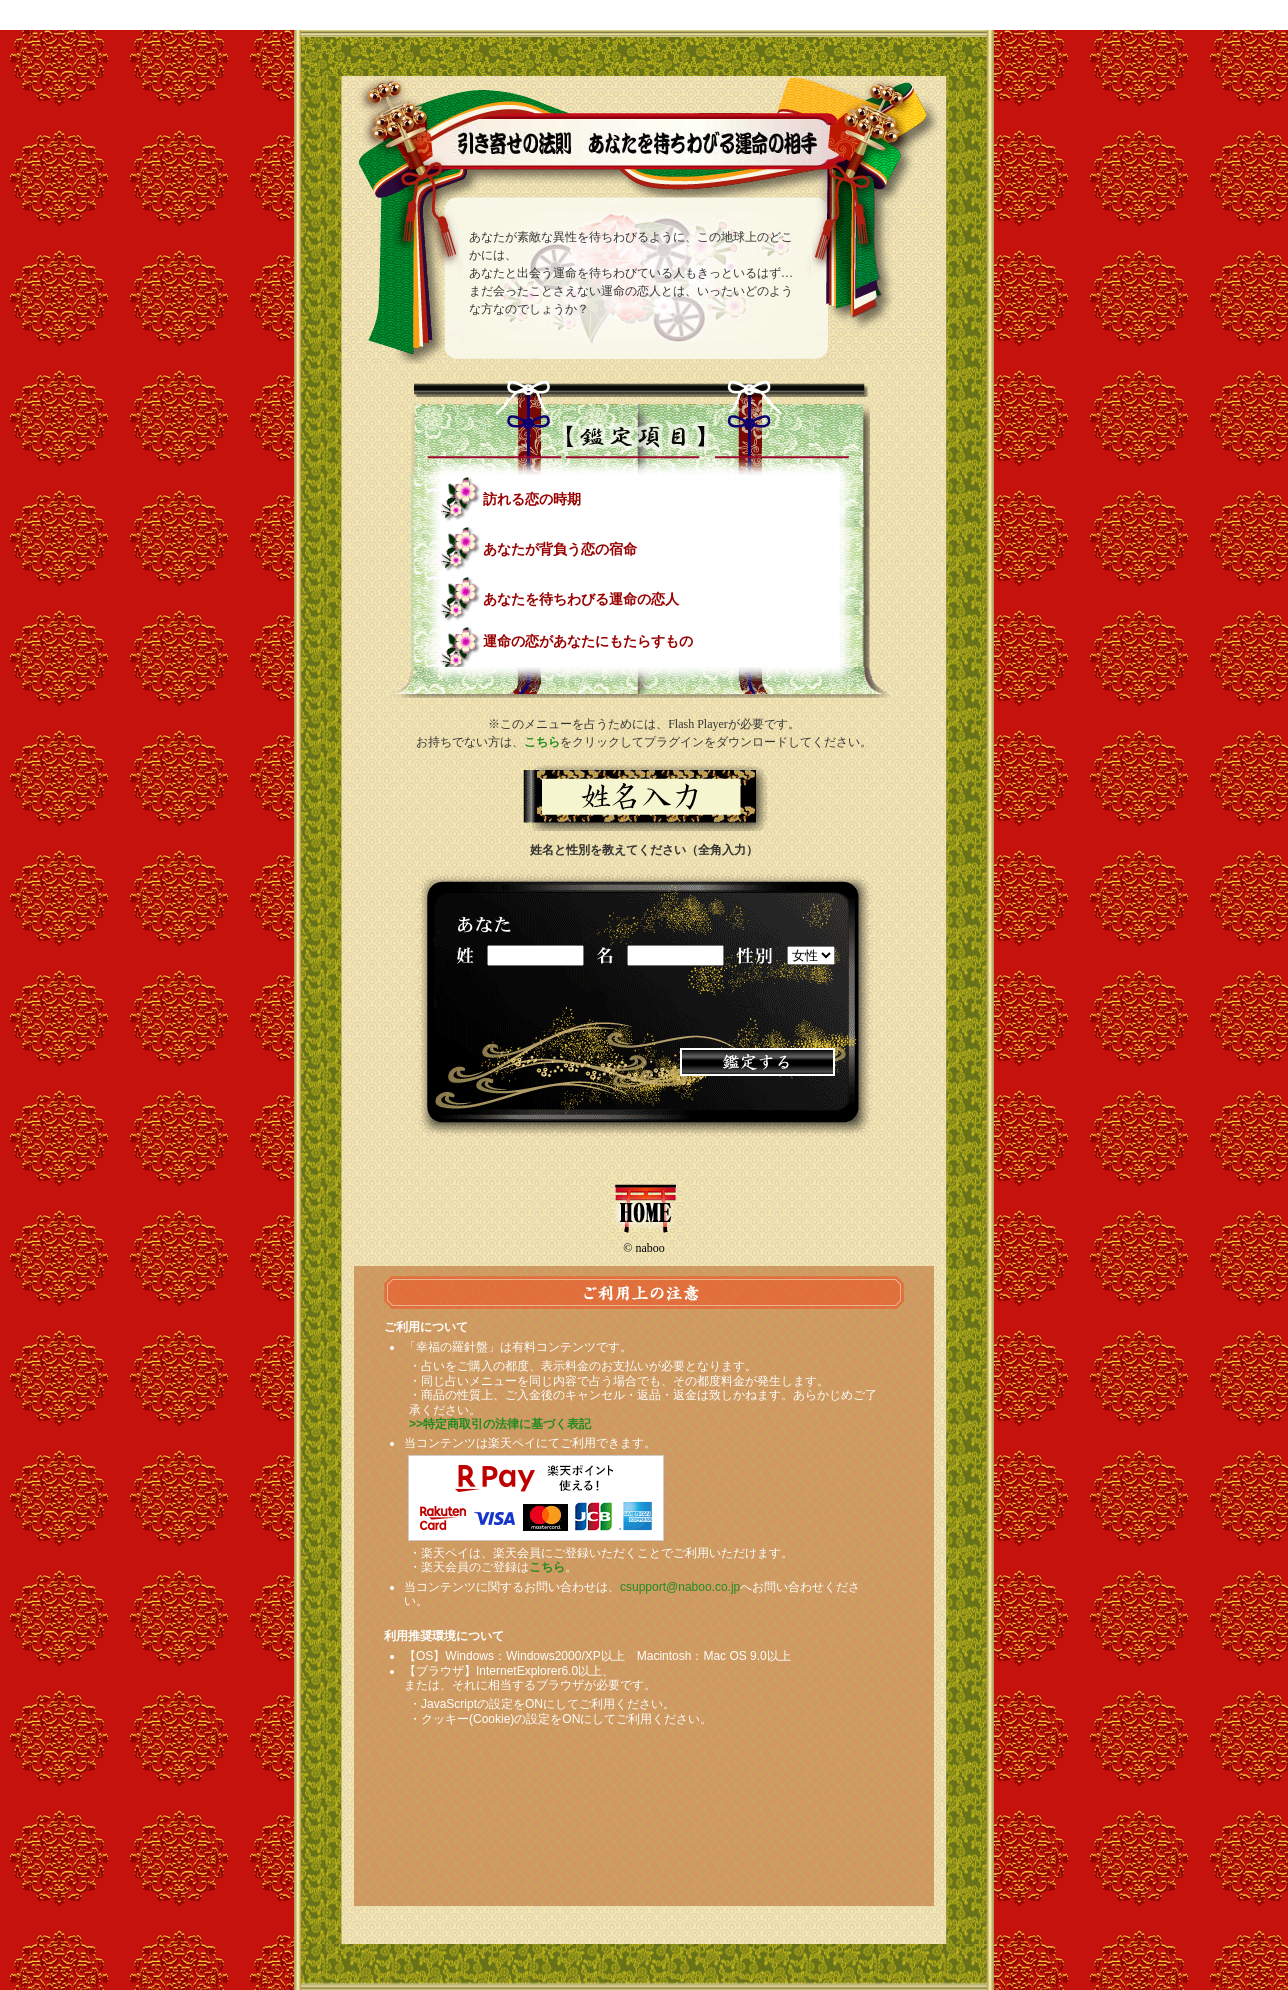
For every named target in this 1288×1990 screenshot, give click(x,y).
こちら (542, 742)
